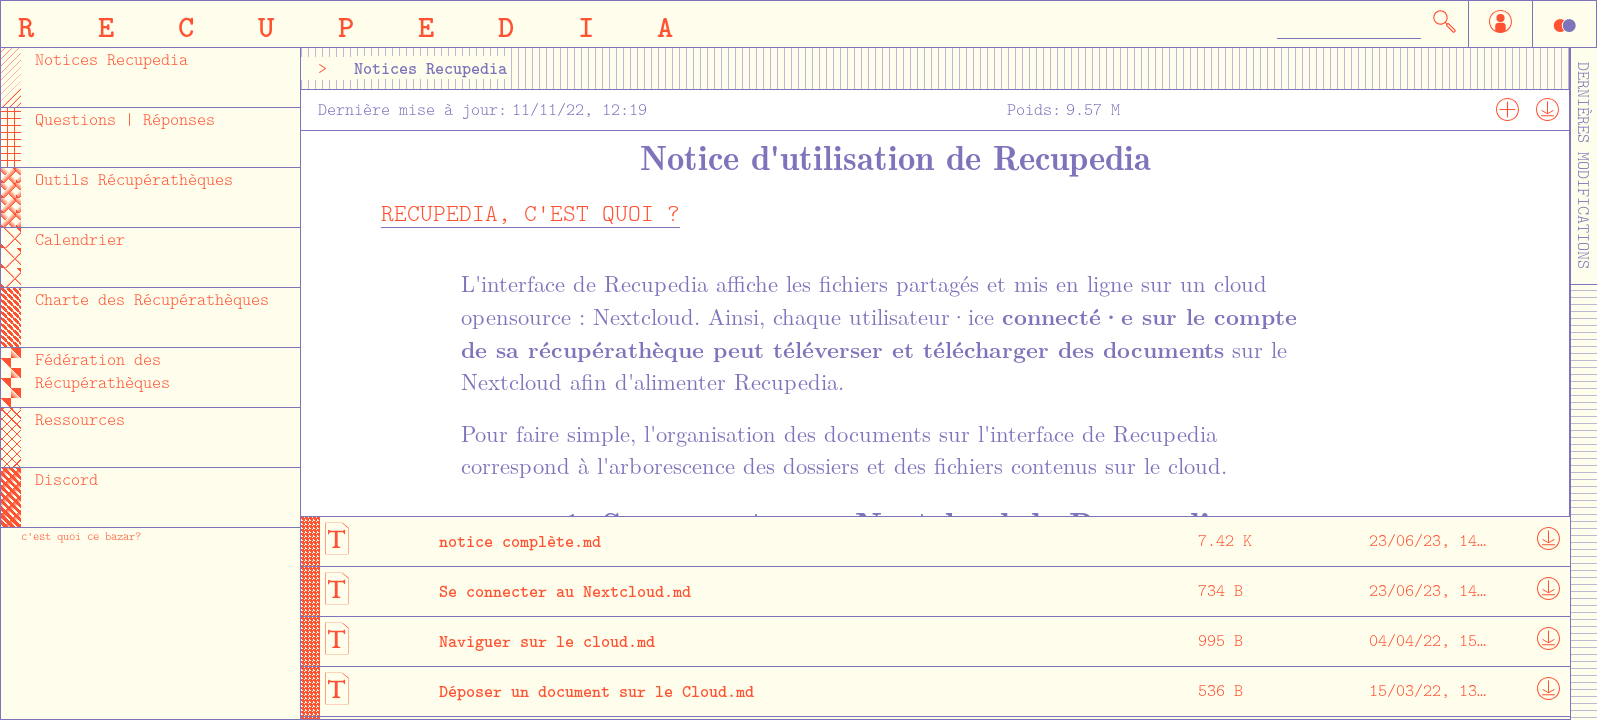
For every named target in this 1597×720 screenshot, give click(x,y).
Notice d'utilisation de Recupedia (895, 155)
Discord (66, 479)
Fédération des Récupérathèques (102, 371)
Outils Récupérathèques (134, 179)
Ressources (80, 419)
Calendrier (80, 239)
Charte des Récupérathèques (152, 299)
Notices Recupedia (111, 59)
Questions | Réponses (125, 119)
